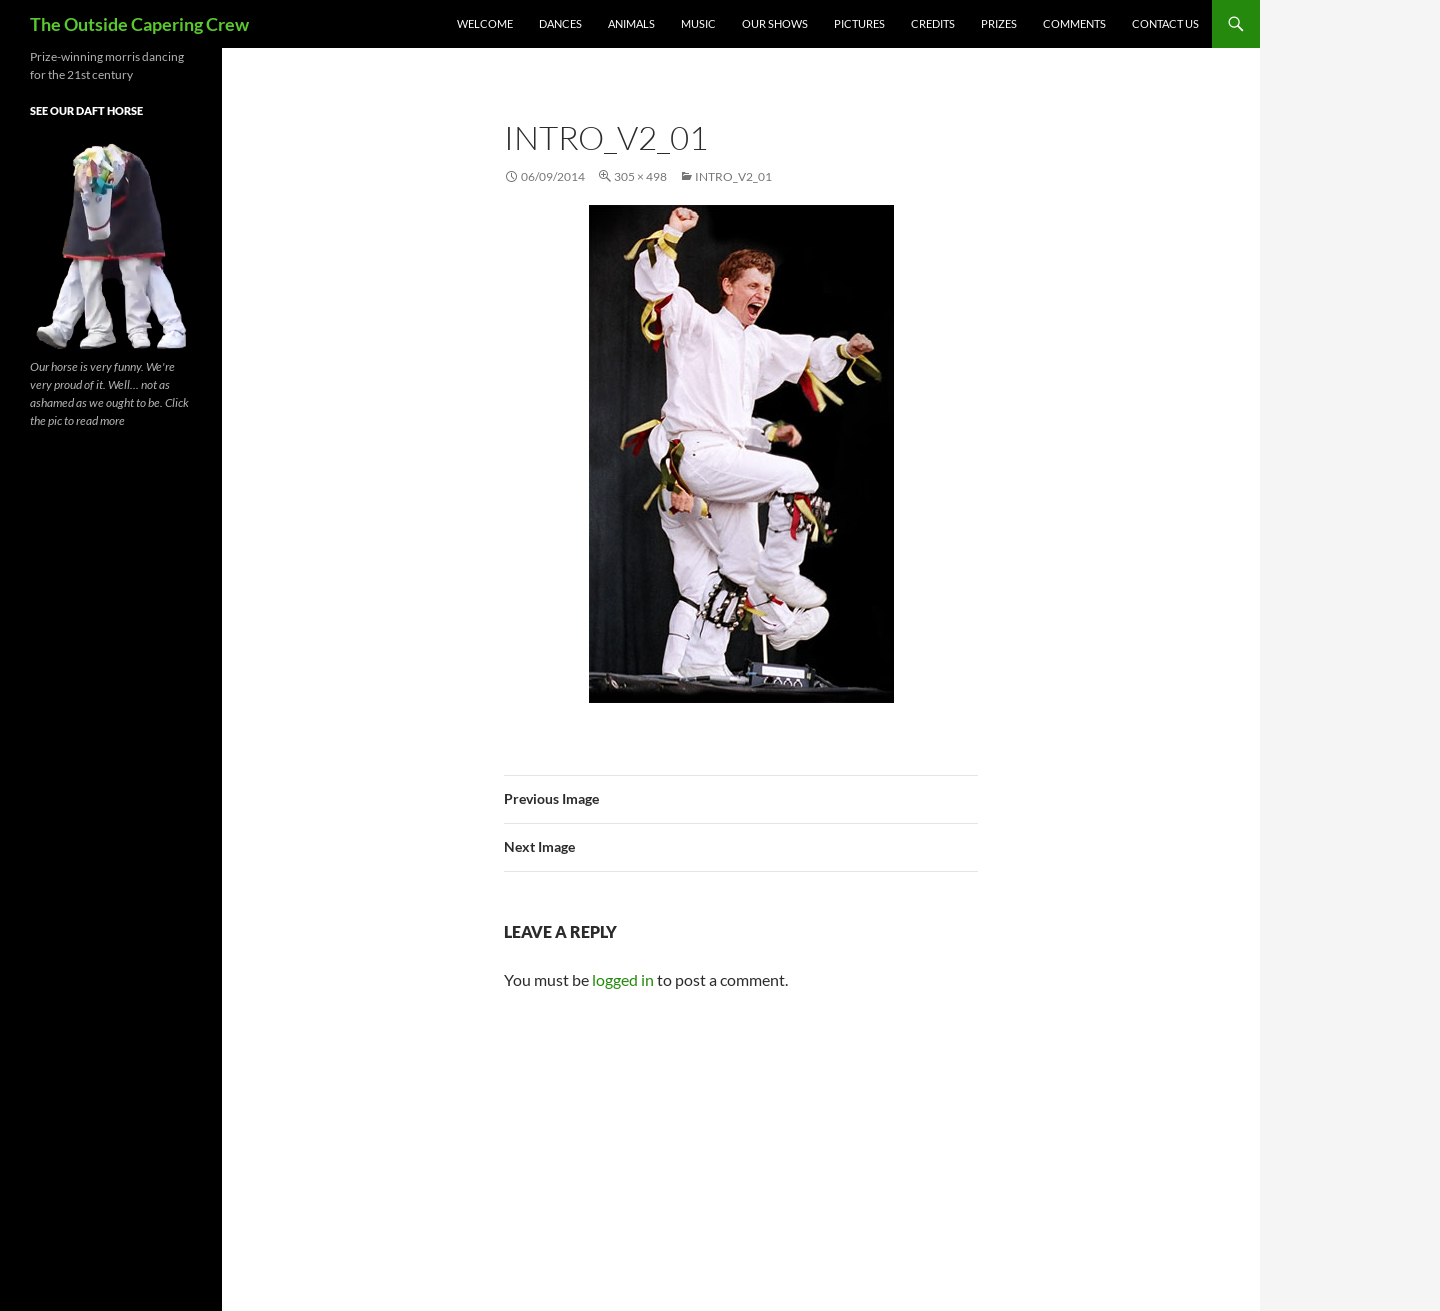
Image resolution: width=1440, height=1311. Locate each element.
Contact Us (1165, 23)
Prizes (999, 23)
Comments (1074, 23)
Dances (560, 23)
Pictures (859, 23)
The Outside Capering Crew (139, 24)
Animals (631, 23)
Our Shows (775, 23)
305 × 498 (640, 176)
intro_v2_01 (733, 176)
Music (698, 23)
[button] (741, 454)
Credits (933, 23)
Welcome (485, 23)
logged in (623, 979)
